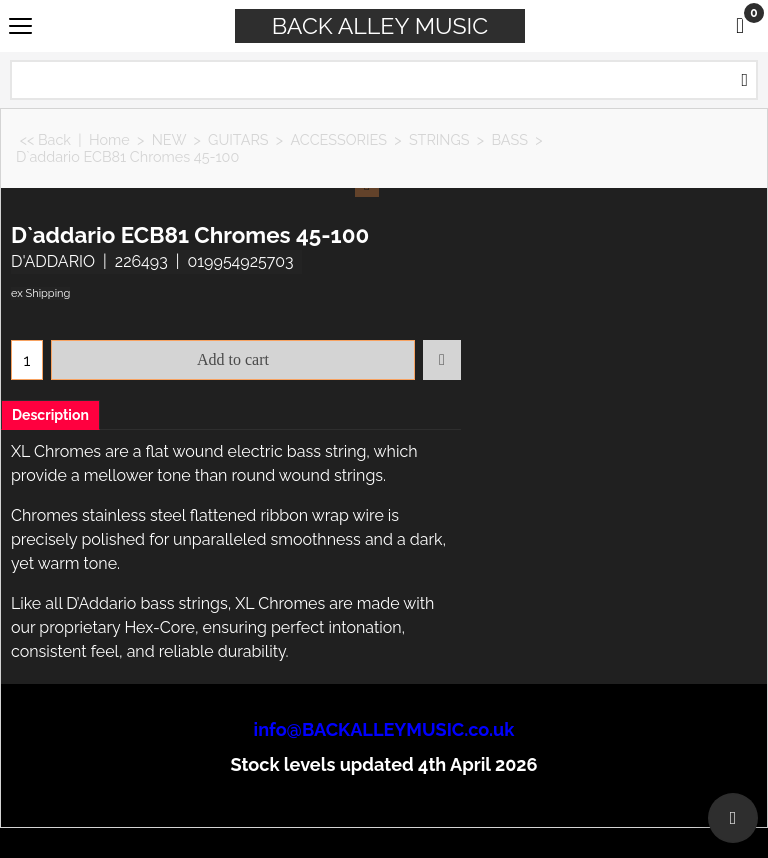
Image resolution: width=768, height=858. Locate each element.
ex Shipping (40, 293)
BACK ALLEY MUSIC (380, 25)
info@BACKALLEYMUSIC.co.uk (384, 729)
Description (50, 415)
